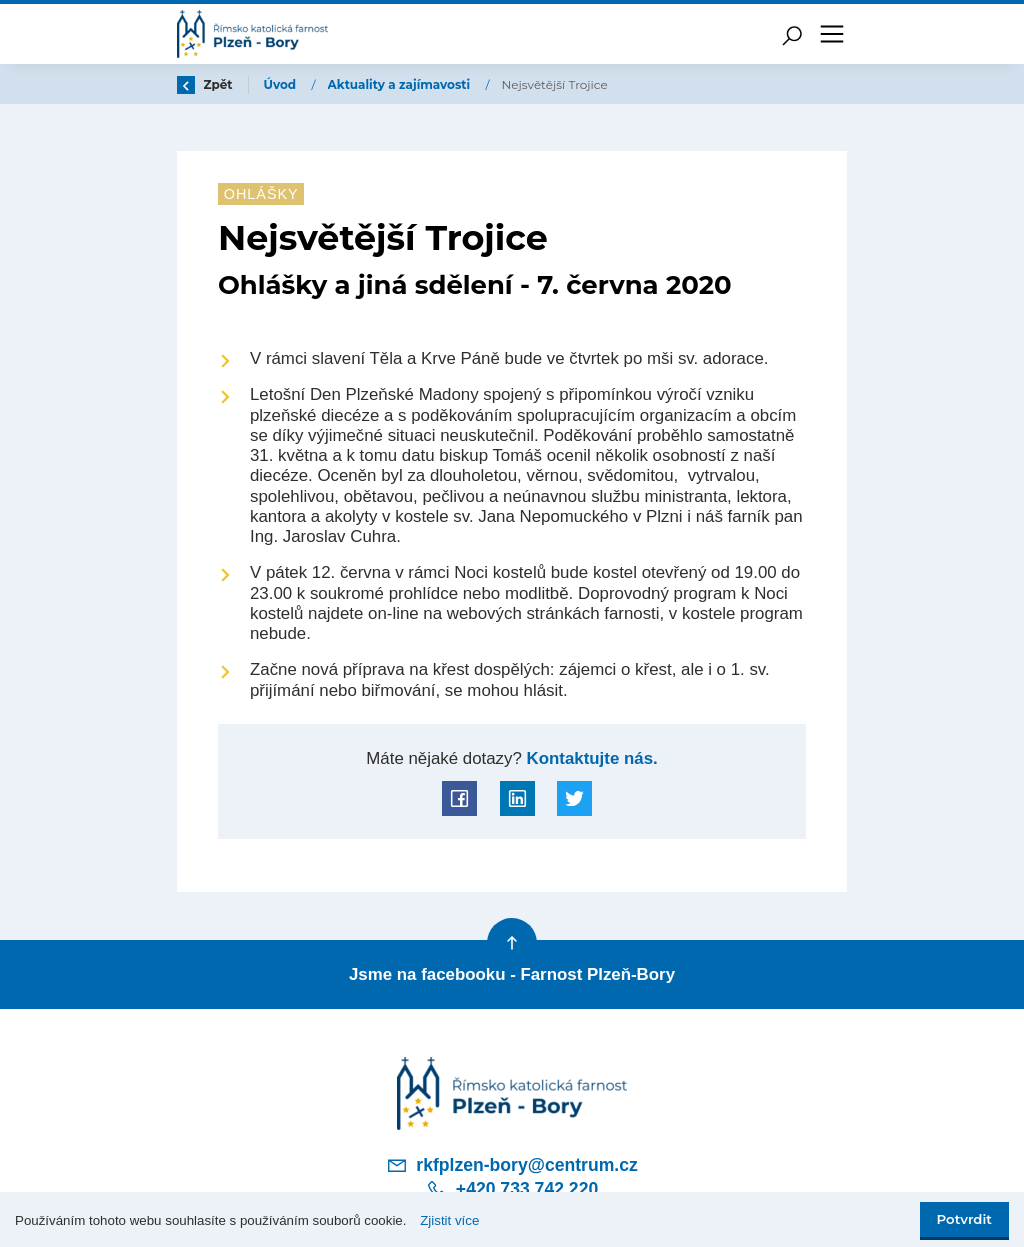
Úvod (282, 84)
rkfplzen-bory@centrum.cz (512, 1165)
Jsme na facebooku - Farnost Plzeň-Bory (512, 974)
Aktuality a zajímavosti (401, 84)
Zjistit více (449, 1220)
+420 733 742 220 (512, 1190)
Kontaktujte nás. (590, 758)
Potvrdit (964, 1219)
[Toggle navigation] (832, 34)
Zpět (205, 84)
